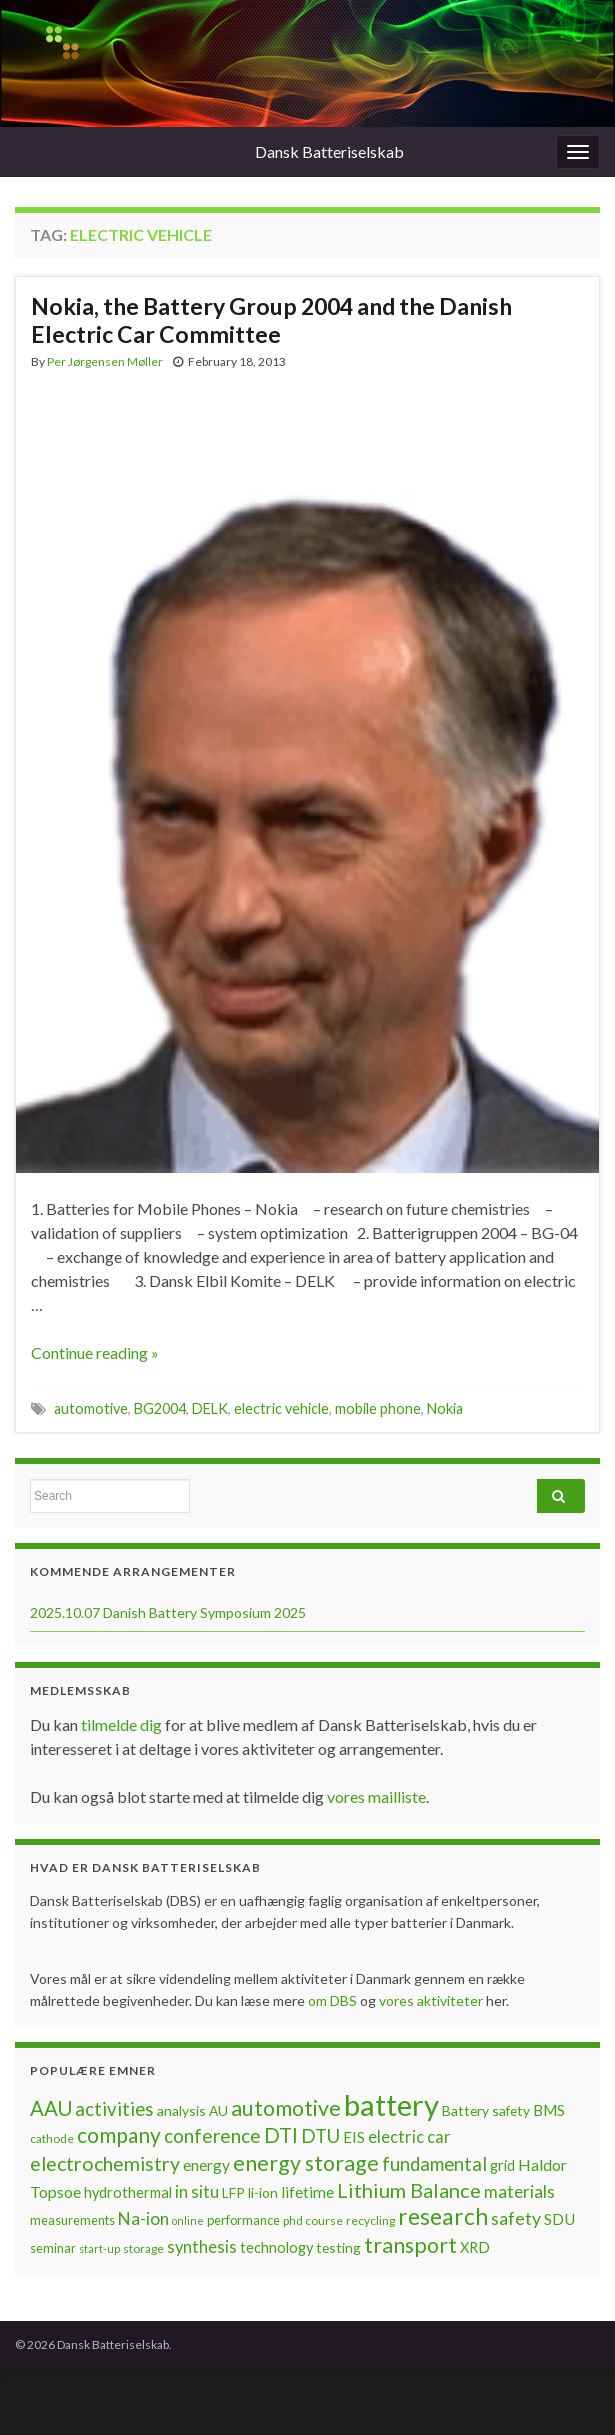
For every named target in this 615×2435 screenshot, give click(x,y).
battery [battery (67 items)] (391, 2104)
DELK (210, 1408)
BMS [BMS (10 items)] (549, 2110)
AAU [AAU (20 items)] (51, 2108)
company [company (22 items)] (119, 2134)
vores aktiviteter (432, 2000)
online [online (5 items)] (188, 2220)
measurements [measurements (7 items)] (72, 2220)
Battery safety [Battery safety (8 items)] (486, 2110)
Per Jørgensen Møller (105, 361)
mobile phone (378, 1408)
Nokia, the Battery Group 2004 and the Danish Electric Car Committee (271, 320)
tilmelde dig (123, 1724)
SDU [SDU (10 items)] (559, 2219)
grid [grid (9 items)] (502, 2165)
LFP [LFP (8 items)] (233, 2192)
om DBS (334, 2000)
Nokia (445, 1408)
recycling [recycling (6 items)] (370, 2220)
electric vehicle (281, 1408)
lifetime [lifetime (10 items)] (307, 2192)
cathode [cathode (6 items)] (52, 2138)
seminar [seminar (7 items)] (53, 2248)
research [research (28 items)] (443, 2216)
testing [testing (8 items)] (338, 2247)
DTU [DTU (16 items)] (320, 2136)
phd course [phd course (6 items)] (313, 2220)
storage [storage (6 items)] (143, 2248)
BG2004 (160, 1408)
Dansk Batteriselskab (329, 151)
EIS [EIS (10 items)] (354, 2137)
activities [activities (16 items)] (114, 2109)
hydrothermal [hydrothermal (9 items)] (128, 2192)
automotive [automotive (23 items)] (286, 2108)
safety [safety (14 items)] (516, 2218)
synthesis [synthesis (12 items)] (202, 2247)
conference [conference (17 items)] (212, 2135)
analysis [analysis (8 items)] (181, 2110)
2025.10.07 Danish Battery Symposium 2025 (168, 1612)
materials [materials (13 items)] (519, 2191)
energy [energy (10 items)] (206, 2165)
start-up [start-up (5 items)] (99, 2248)
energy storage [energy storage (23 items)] (306, 2163)
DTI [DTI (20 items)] (281, 2135)
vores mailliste (376, 1796)
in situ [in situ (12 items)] (197, 2192)
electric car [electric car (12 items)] (409, 2137)
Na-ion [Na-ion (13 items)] (143, 2218)
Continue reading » (95, 1352)
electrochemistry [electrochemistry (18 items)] (105, 2163)
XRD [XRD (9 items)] (475, 2247)
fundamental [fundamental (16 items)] (434, 2164)
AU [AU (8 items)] (218, 2110)
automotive (91, 1408)
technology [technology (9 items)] (276, 2247)
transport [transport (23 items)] (410, 2245)
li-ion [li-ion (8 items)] (263, 2192)
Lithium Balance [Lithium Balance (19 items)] (409, 2190)
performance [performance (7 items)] (243, 2220)
